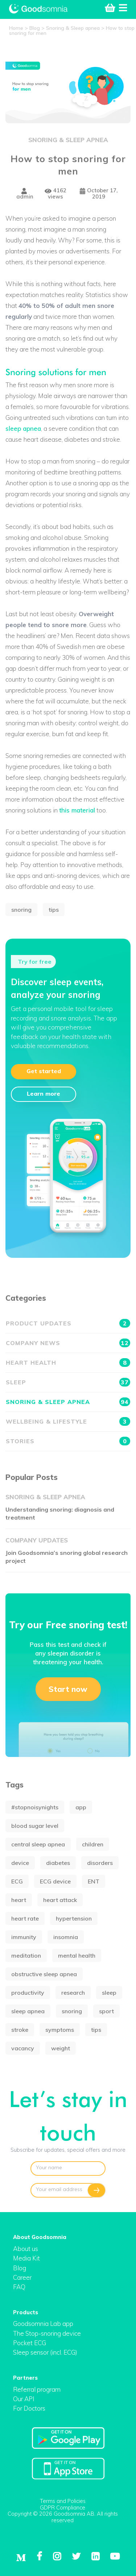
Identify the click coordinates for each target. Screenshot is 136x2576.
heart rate (25, 1918)
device (20, 1862)
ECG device (55, 1881)
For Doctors (29, 2408)
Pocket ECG (29, 2343)
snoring (21, 909)
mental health (76, 1955)
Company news (68, 1343)
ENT (93, 1881)
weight (60, 2048)
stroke (19, 2029)
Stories (68, 1441)
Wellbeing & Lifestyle (68, 1421)
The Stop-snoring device (47, 2333)
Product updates (68, 1323)
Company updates (36, 1540)
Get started (43, 1071)
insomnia (65, 1937)
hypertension (74, 1918)
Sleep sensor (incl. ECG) (45, 2352)
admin (24, 194)
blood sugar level (34, 1825)
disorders (100, 1862)
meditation (26, 1955)
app (80, 1807)
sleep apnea (23, 428)
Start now (68, 1689)
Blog (19, 2268)
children (92, 1844)
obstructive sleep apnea (44, 1974)
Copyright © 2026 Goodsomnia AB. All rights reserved (63, 2517)
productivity (27, 1992)
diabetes (58, 1862)
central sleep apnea (38, 1844)
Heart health (68, 1362)
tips (54, 909)
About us (25, 2248)
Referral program (37, 2389)
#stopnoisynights (34, 1807)
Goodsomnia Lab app (43, 2323)
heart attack (60, 1899)
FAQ (19, 2287)
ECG (17, 1881)
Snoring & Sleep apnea (68, 140)
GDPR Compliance (62, 2507)
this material (77, 810)
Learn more (43, 1093)
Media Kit (26, 2258)
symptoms (59, 2029)
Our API (23, 2399)
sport (106, 2011)
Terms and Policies (63, 2500)
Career (22, 2277)
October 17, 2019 (99, 194)
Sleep (68, 1382)
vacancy (22, 2048)
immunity (23, 1937)
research (73, 1992)
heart (18, 1899)
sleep (109, 1992)
